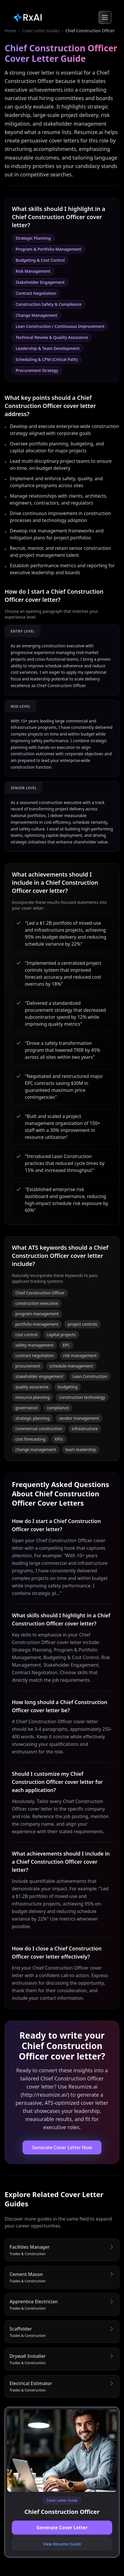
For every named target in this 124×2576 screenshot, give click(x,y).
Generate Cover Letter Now (62, 2147)
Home (10, 30)
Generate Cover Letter (62, 2527)
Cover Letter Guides (41, 30)
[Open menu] (105, 17)
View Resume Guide (62, 2544)
